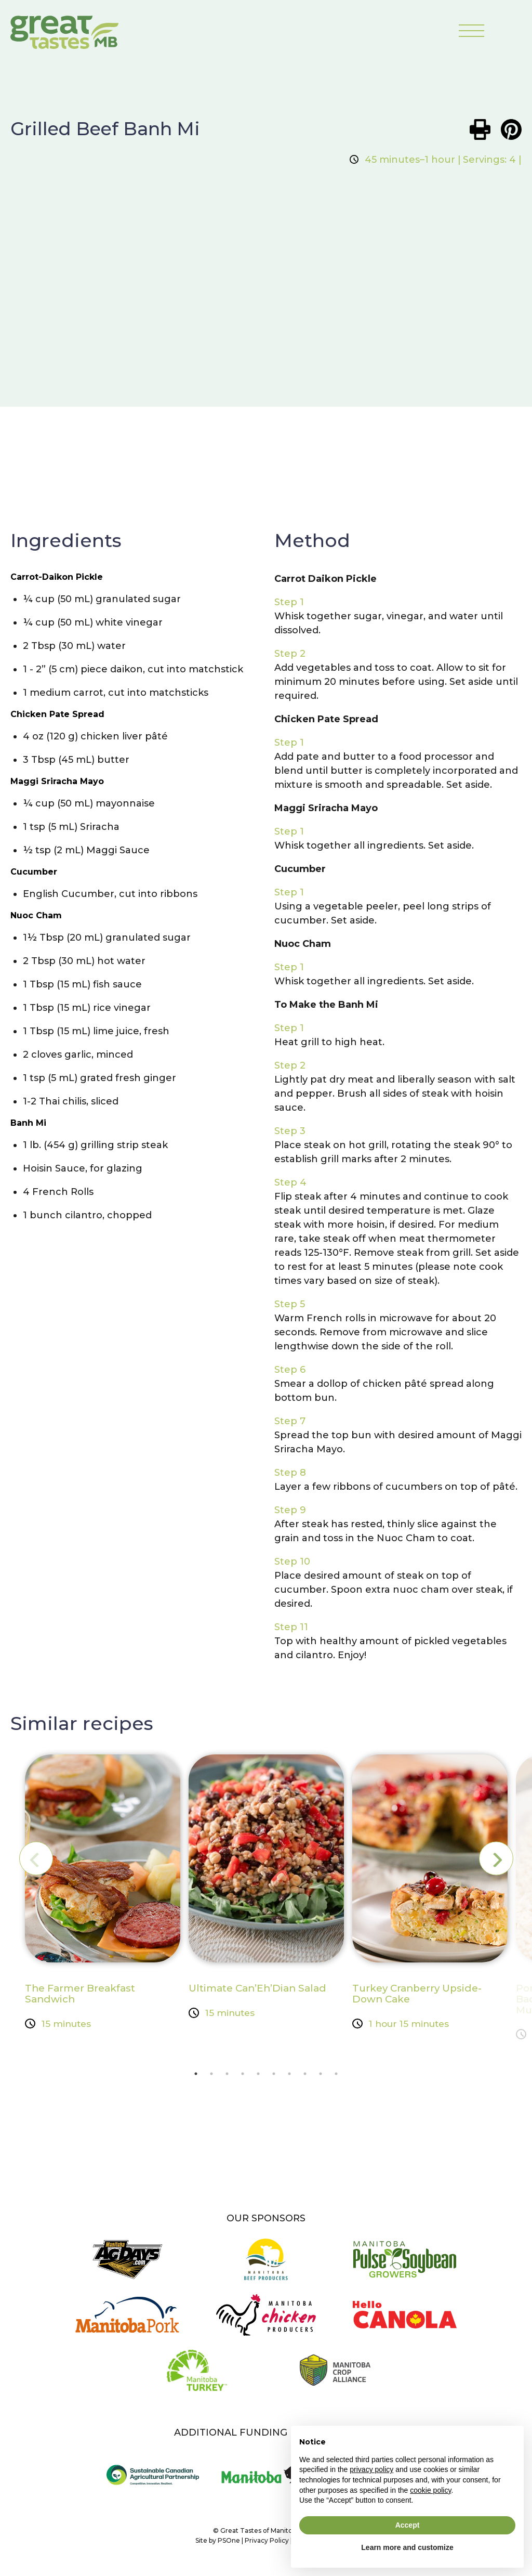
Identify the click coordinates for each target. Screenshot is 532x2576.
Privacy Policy (267, 2546)
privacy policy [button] (371, 2469)
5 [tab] (258, 2077)
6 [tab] (274, 2077)
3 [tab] (227, 2077)
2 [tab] (211, 2077)
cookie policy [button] (430, 2490)
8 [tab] (305, 2077)
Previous (43, 1859)
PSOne (229, 2546)
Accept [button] (407, 2525)
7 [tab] (289, 2077)
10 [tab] (336, 2077)
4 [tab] (242, 2077)
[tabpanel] (102, 1895)
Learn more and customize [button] (407, 2547)
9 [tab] (320, 2077)
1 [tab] (196, 2077)
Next (488, 1859)
